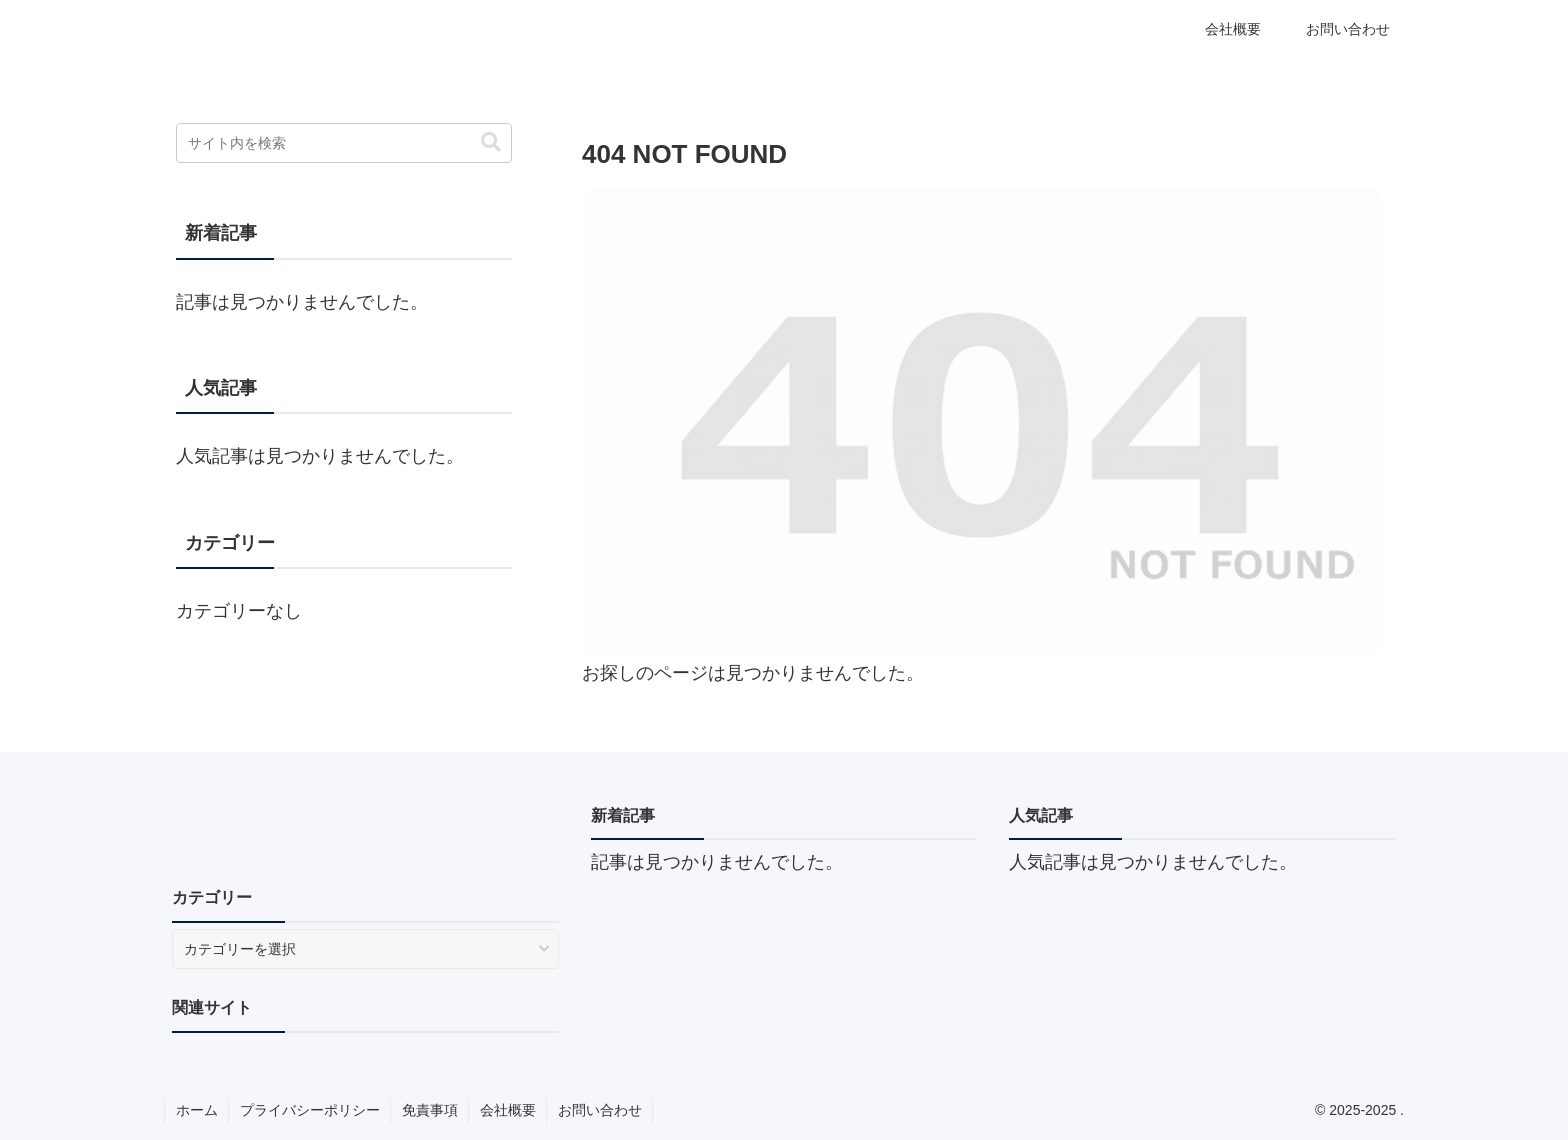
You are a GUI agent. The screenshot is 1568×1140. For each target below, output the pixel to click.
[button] (491, 142)
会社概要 (508, 1110)
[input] (344, 143)
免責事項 (430, 1110)
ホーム (197, 1110)
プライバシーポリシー (310, 1110)
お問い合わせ (600, 1110)
